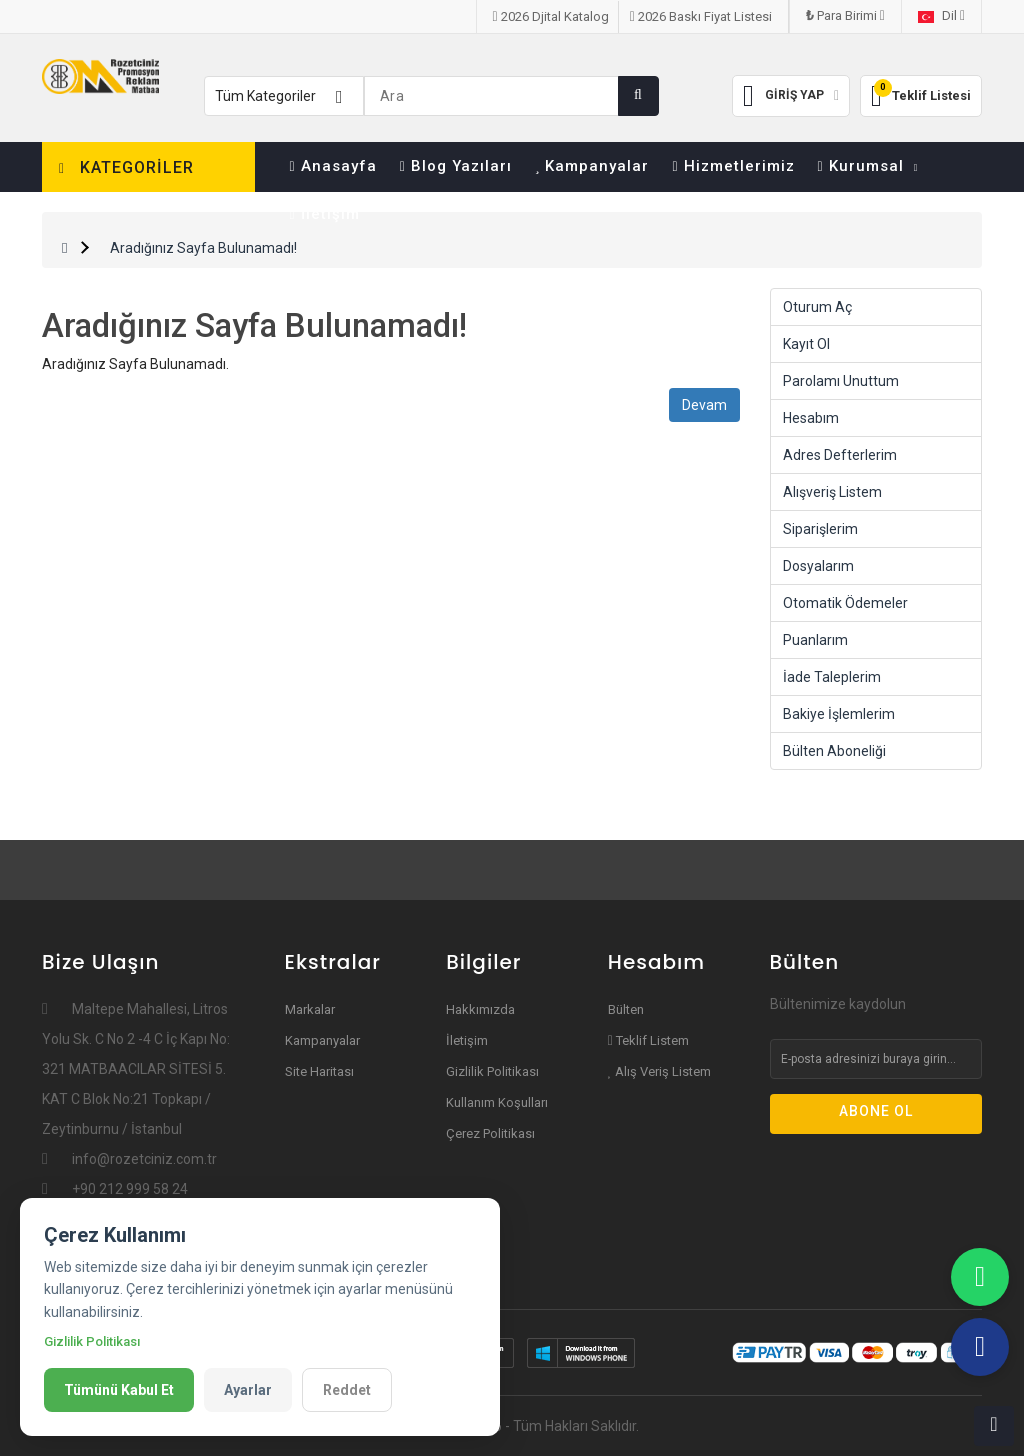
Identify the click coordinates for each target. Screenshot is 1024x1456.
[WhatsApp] (980, 1277)
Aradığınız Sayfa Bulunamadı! (203, 248)
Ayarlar (248, 1390)
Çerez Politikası (490, 1133)
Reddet (347, 1390)
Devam (704, 405)
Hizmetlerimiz (733, 166)
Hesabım (811, 418)
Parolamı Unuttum (841, 381)
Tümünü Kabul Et (119, 1390)
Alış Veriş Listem (660, 1071)
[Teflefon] (980, 1347)
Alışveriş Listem (832, 492)
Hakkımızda (480, 1009)
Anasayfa (333, 166)
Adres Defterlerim (840, 455)
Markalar (310, 1009)
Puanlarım (815, 640)
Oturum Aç (817, 307)
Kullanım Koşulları (497, 1102)
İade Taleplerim (832, 677)
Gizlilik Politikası (492, 1071)
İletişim (325, 214)
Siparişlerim (820, 529)
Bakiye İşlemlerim (839, 714)
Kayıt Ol (806, 344)
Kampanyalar (592, 166)
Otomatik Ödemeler (845, 603)
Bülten (626, 1009)
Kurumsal (868, 166)
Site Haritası (319, 1071)
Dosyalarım (818, 566)
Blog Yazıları (456, 166)
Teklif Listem (648, 1040)
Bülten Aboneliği (834, 751)
